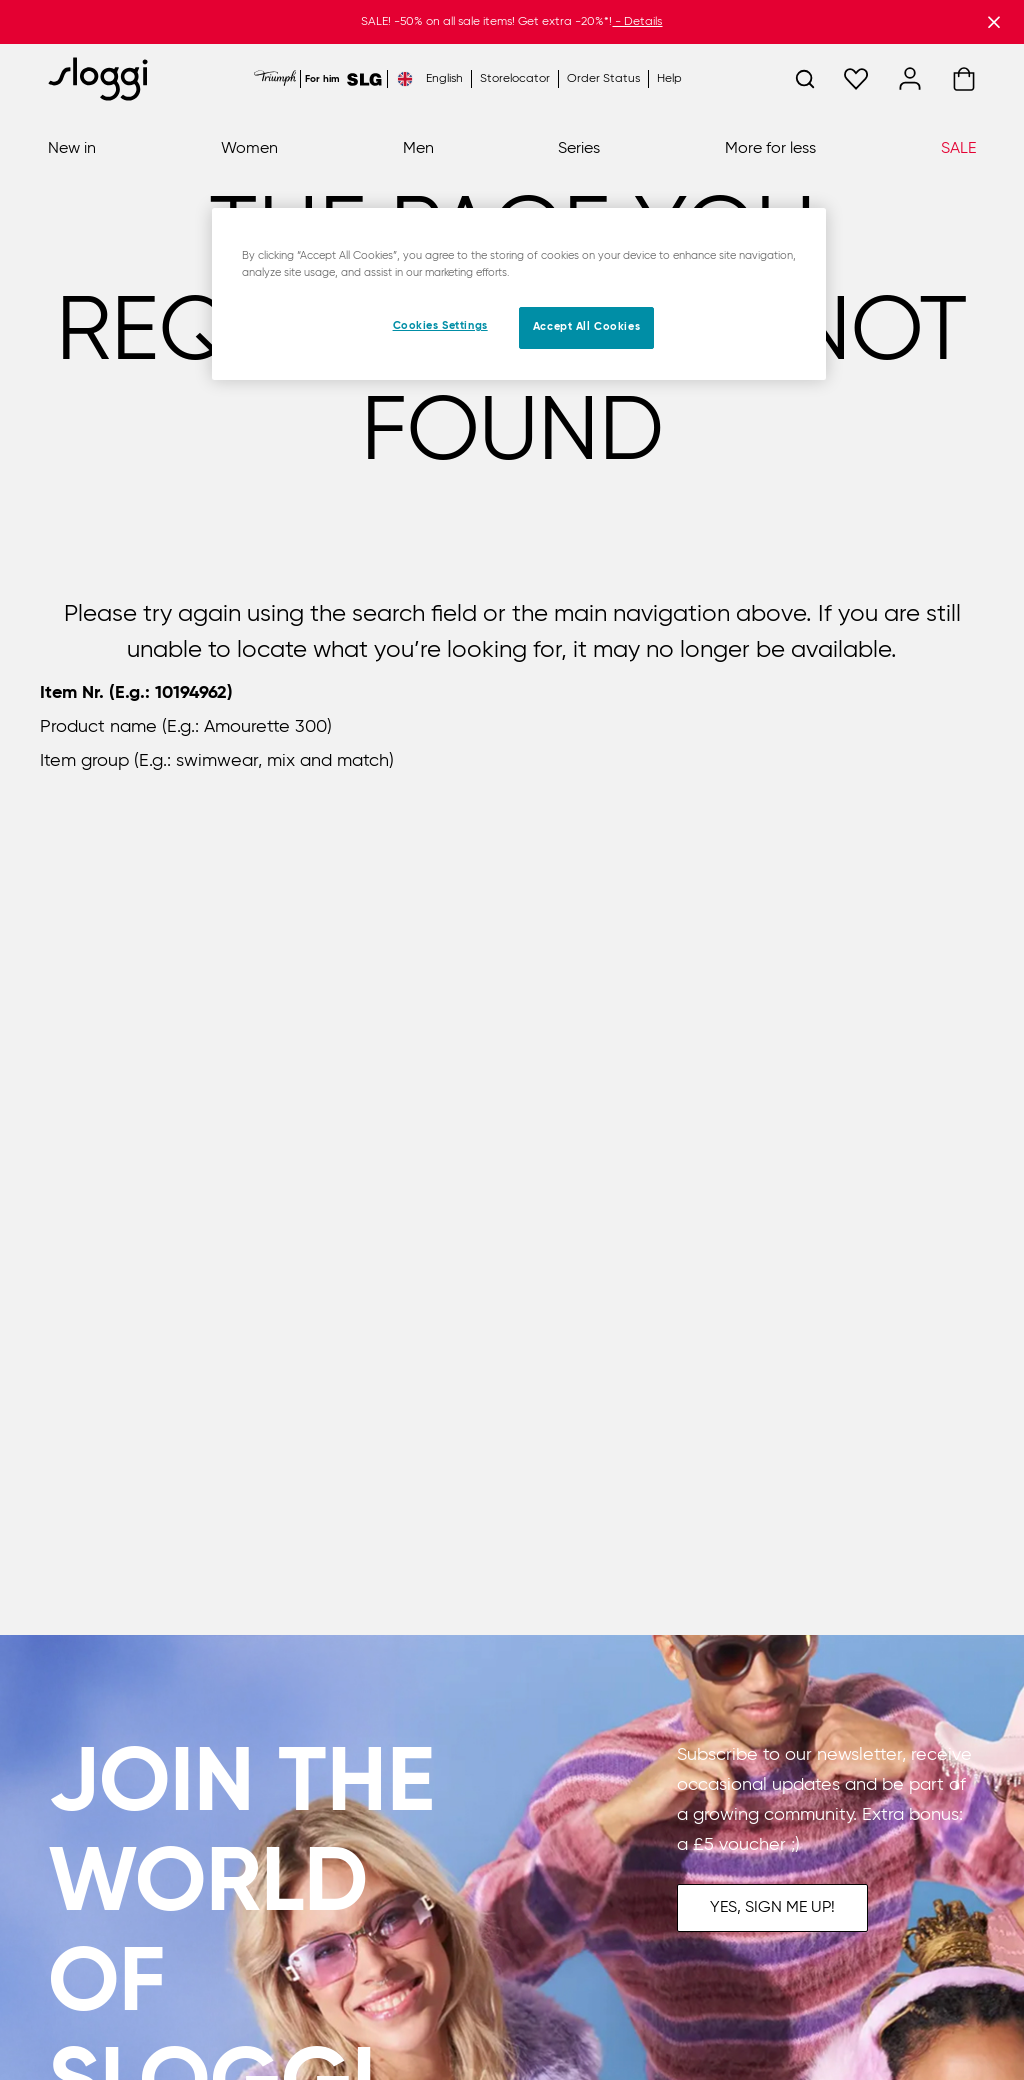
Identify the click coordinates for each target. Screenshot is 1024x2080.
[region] (519, 294)
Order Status (603, 79)
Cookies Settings (440, 326)
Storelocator (515, 79)
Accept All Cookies (586, 327)
